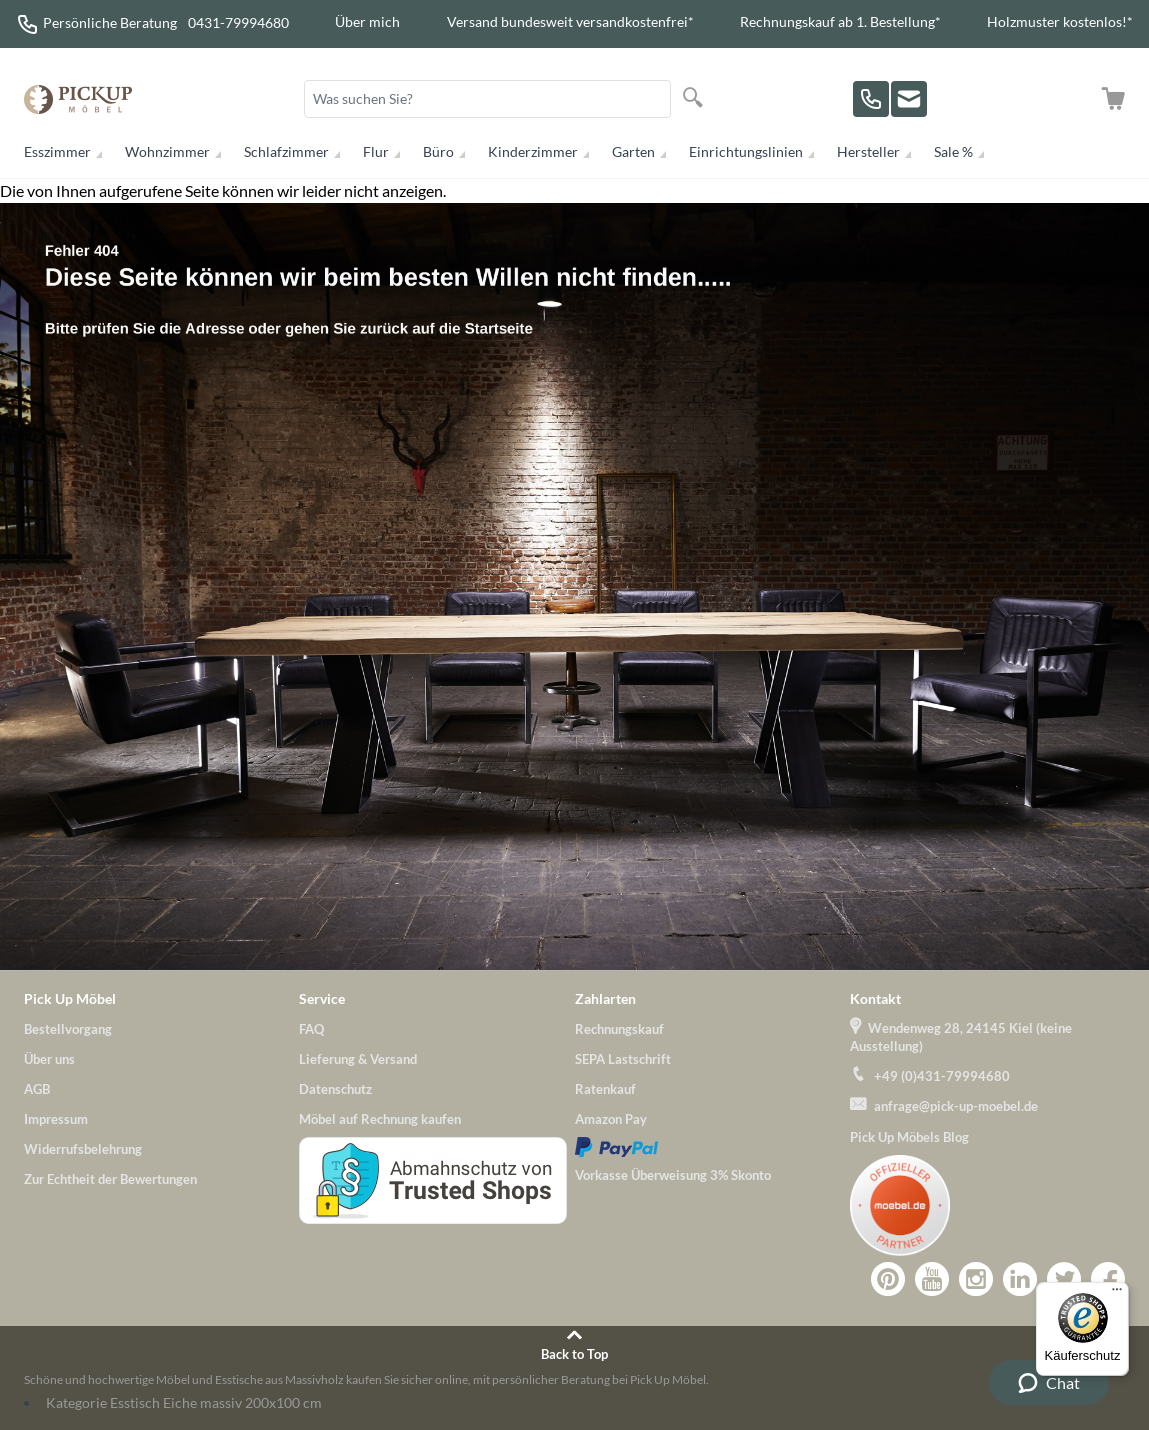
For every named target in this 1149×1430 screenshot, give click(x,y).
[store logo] (78, 99)
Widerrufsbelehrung (83, 1149)
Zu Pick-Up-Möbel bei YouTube (932, 1279)
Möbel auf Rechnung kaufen (380, 1119)
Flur (376, 151)
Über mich (367, 21)
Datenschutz (335, 1089)
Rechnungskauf (619, 1029)
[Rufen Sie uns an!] (871, 99)
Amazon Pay (611, 1119)
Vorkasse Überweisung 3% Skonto (673, 1175)
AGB (37, 1089)
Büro (438, 151)
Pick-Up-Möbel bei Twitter (1064, 1279)
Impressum (56, 1119)
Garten (633, 151)
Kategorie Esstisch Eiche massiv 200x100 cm (184, 1402)
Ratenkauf (605, 1089)
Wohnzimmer (167, 151)
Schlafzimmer (286, 151)
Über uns (49, 1059)
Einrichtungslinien (746, 151)
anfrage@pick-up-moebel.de (956, 1106)
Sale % (953, 151)
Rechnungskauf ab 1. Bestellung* (840, 21)
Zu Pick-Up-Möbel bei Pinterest (888, 1279)
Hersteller (868, 151)
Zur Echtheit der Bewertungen (110, 1179)
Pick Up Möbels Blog (909, 1137)
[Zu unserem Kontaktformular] (909, 99)
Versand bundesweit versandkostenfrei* (570, 21)
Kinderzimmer (533, 151)
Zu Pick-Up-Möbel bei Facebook (1108, 1279)
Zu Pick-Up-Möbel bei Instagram (976, 1279)
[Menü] (1117, 1294)
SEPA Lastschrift (623, 1059)
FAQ (311, 1029)
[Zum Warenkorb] (1113, 99)
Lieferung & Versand (358, 1059)
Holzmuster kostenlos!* (1060, 21)
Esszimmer (57, 151)
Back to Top (574, 1354)
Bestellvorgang (68, 1029)
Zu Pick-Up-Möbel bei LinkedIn (1020, 1279)
